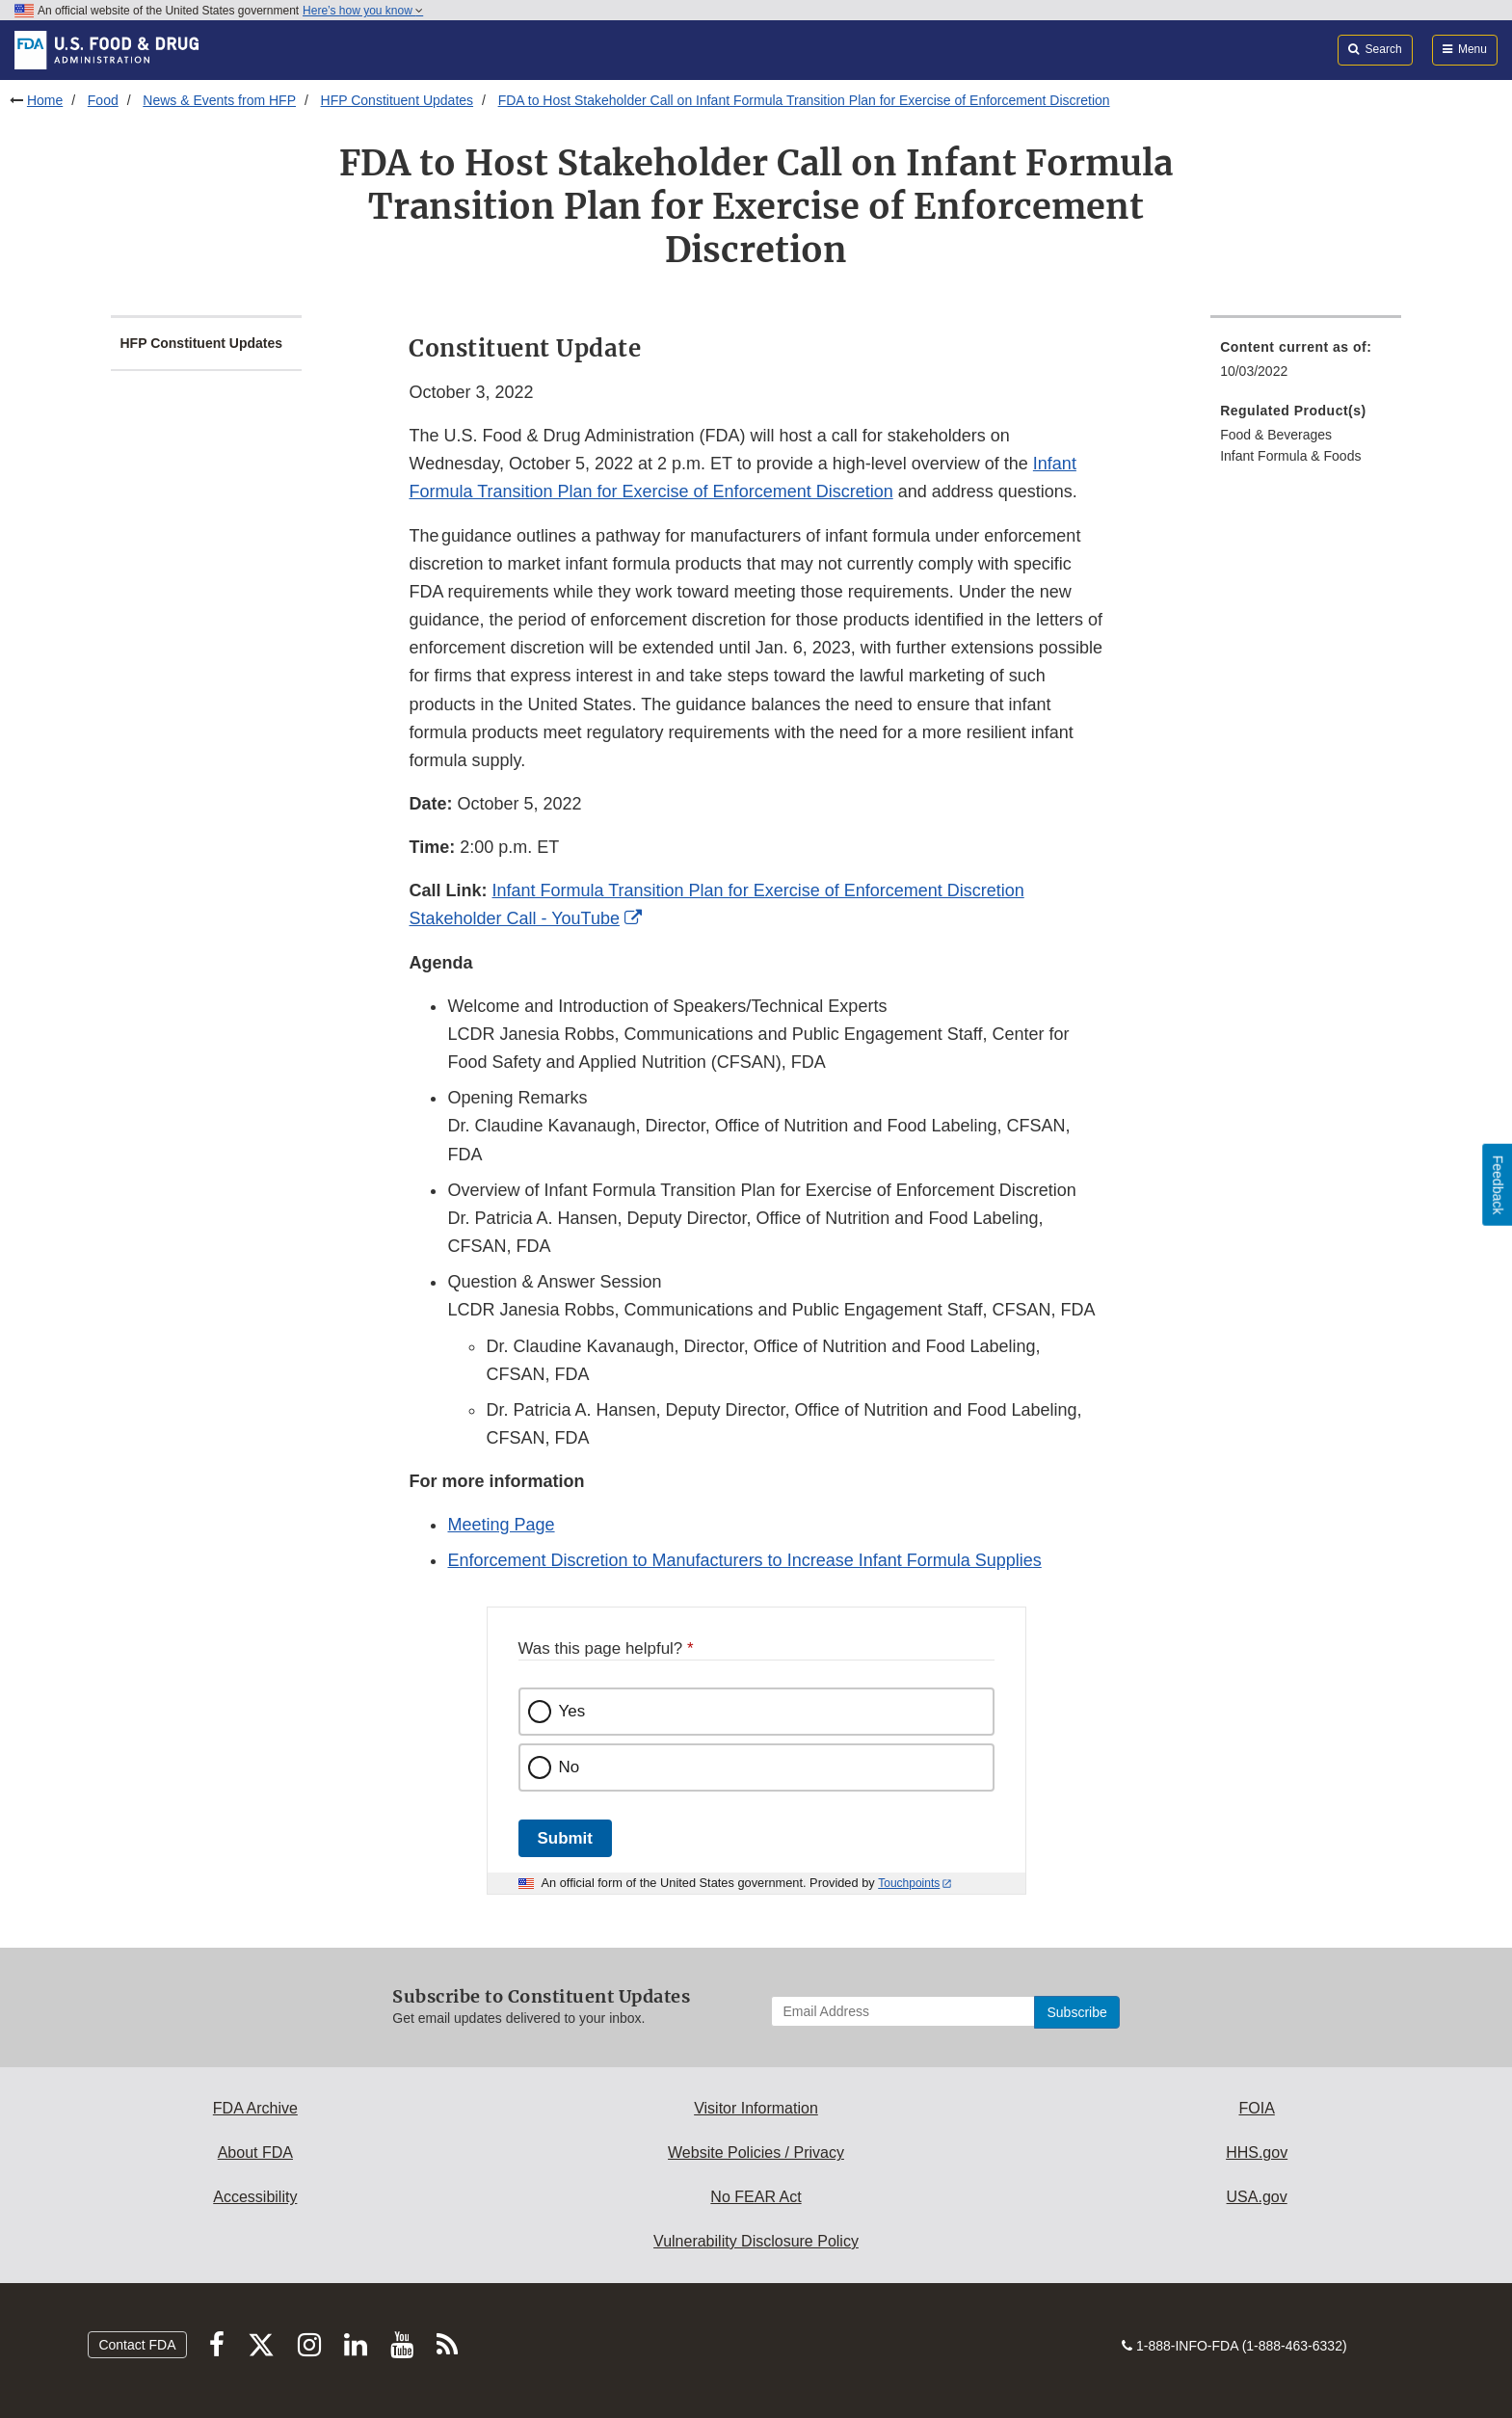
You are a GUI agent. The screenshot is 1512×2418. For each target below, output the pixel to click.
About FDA (255, 2152)
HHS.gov (1256, 2152)
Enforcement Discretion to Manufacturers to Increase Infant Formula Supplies (744, 1560)
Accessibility (255, 2197)
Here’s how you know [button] (363, 10)
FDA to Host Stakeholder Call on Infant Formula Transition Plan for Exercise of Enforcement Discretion (804, 100)
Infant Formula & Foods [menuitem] (1290, 456)
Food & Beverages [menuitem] (1276, 434)
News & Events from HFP (219, 100)
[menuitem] (1305, 364)
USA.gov (1257, 2197)
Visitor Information (756, 2108)
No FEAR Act (755, 2197)
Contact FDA (136, 2344)
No (569, 1767)
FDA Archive (255, 2108)
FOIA (1256, 2108)
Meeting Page (500, 1524)
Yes (572, 1711)
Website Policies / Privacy (756, 2152)
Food (103, 100)
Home (45, 100)
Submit (565, 1838)
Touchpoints (909, 1883)
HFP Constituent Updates (397, 100)
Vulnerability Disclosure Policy (756, 2241)
